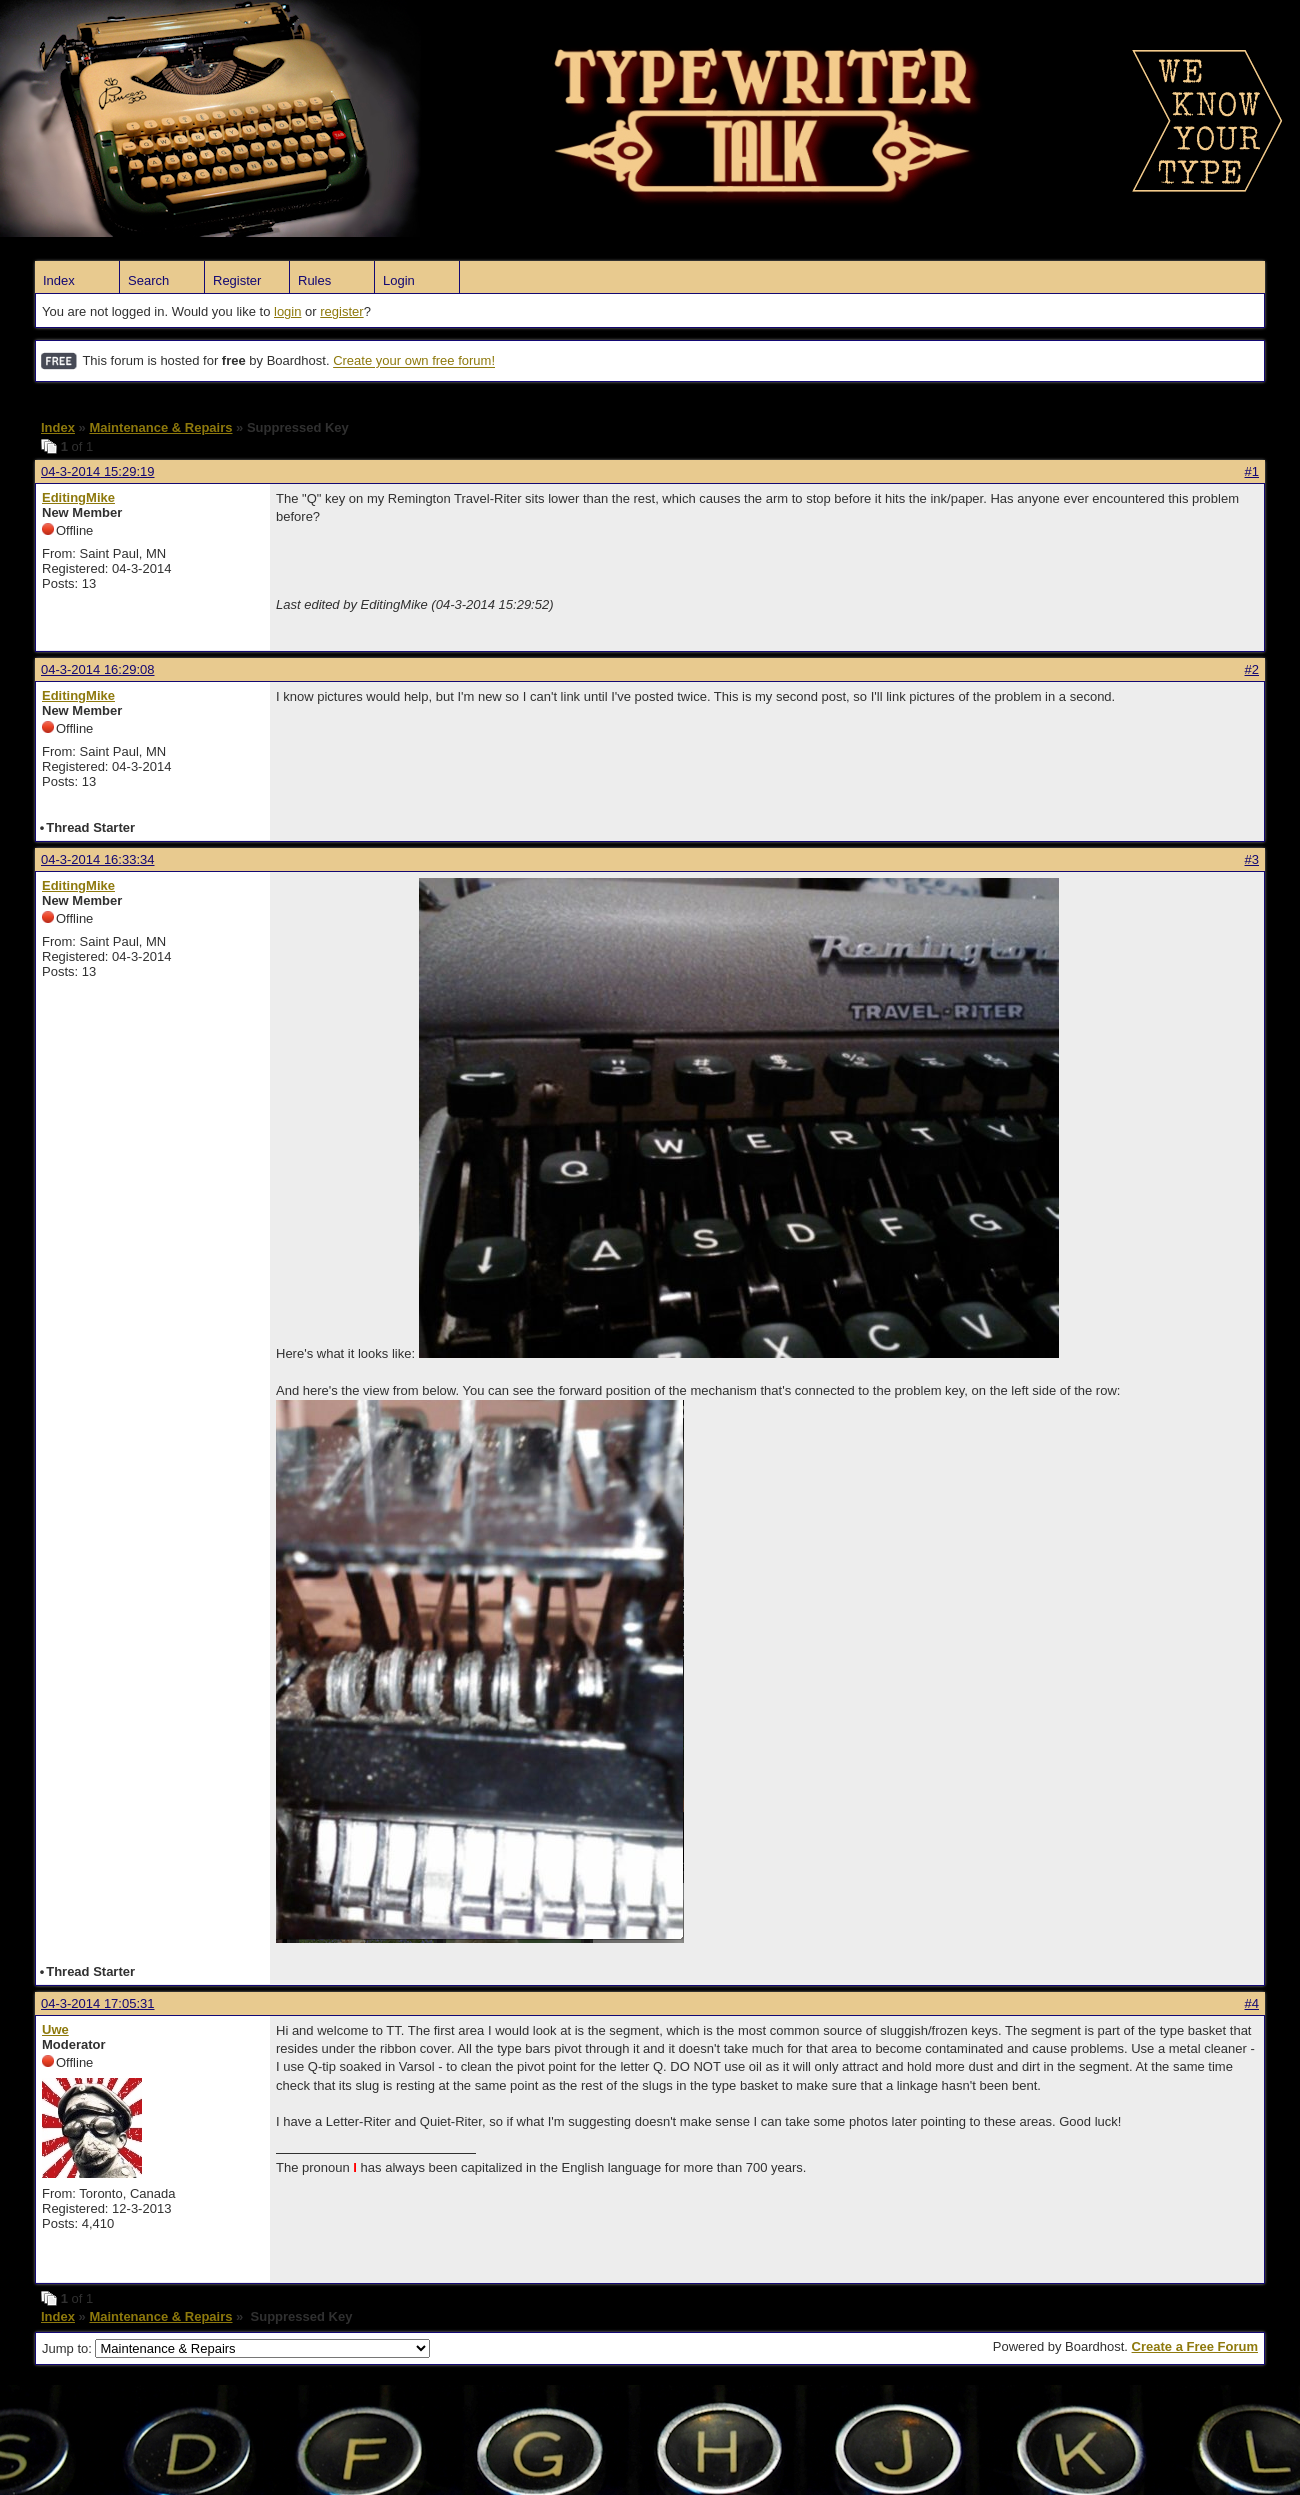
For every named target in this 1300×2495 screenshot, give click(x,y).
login (287, 311)
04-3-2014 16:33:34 (97, 859)
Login (399, 280)
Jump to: (236, 2348)
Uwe (55, 2029)
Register (237, 280)
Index (59, 280)
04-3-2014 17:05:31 (97, 2003)
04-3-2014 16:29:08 (97, 669)
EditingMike (78, 497)
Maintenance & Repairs (160, 427)
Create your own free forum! (414, 361)
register (341, 311)
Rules (314, 280)
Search (148, 280)
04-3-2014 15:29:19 (97, 471)
